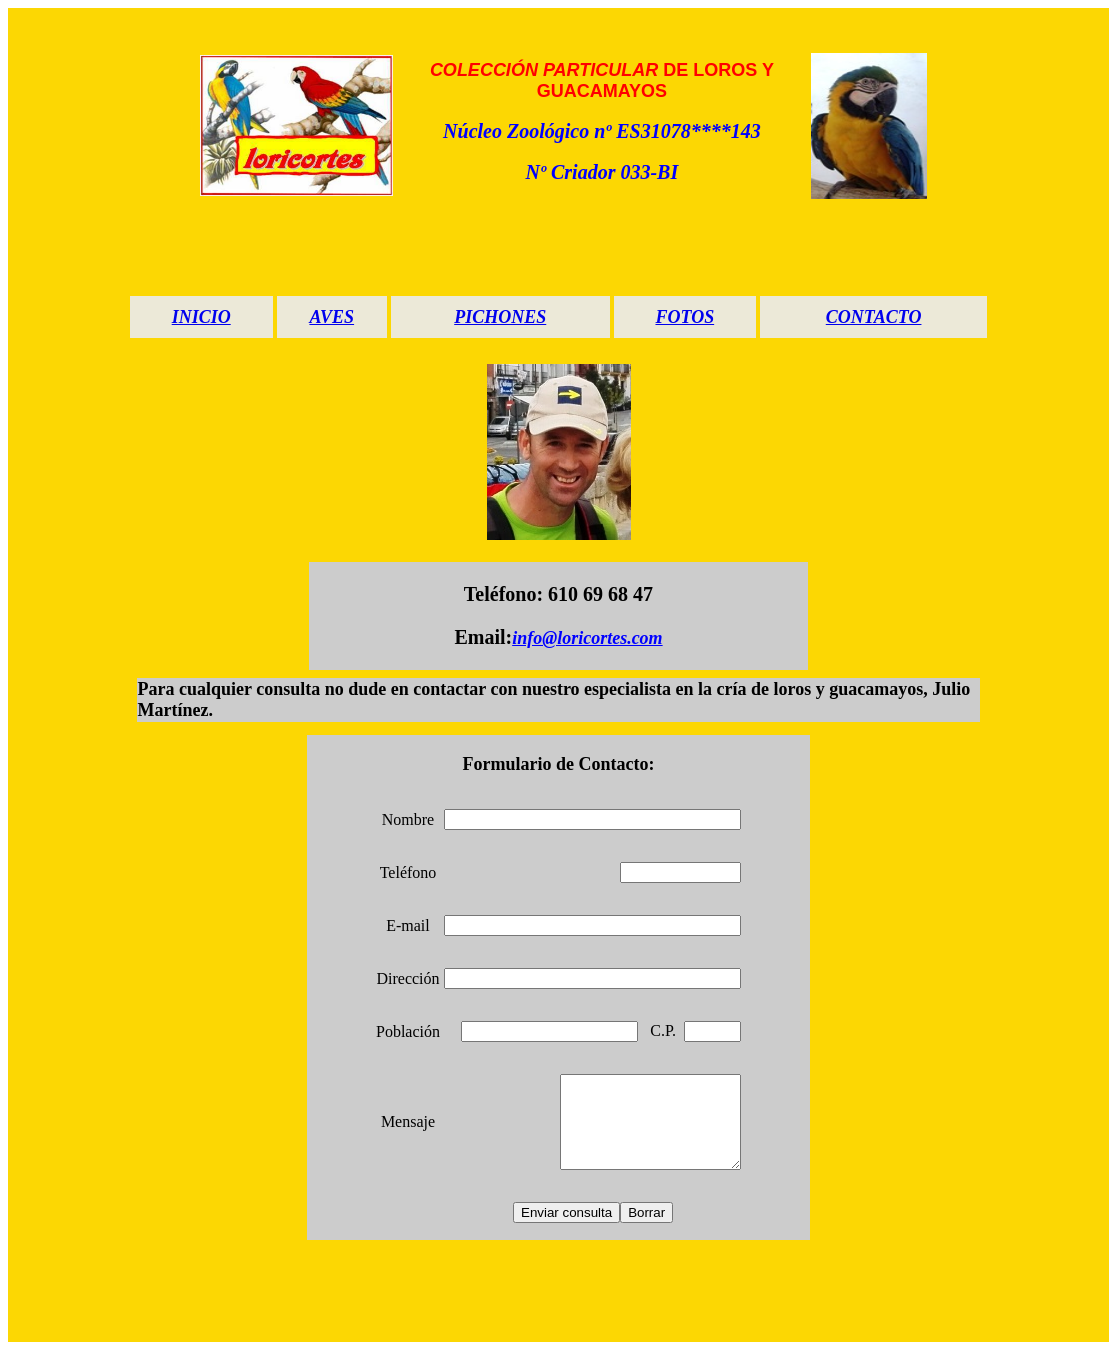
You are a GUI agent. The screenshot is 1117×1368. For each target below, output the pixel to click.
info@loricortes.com (587, 638)
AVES (331, 317)
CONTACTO (874, 317)
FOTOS (684, 317)
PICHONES (500, 317)
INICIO (201, 317)
